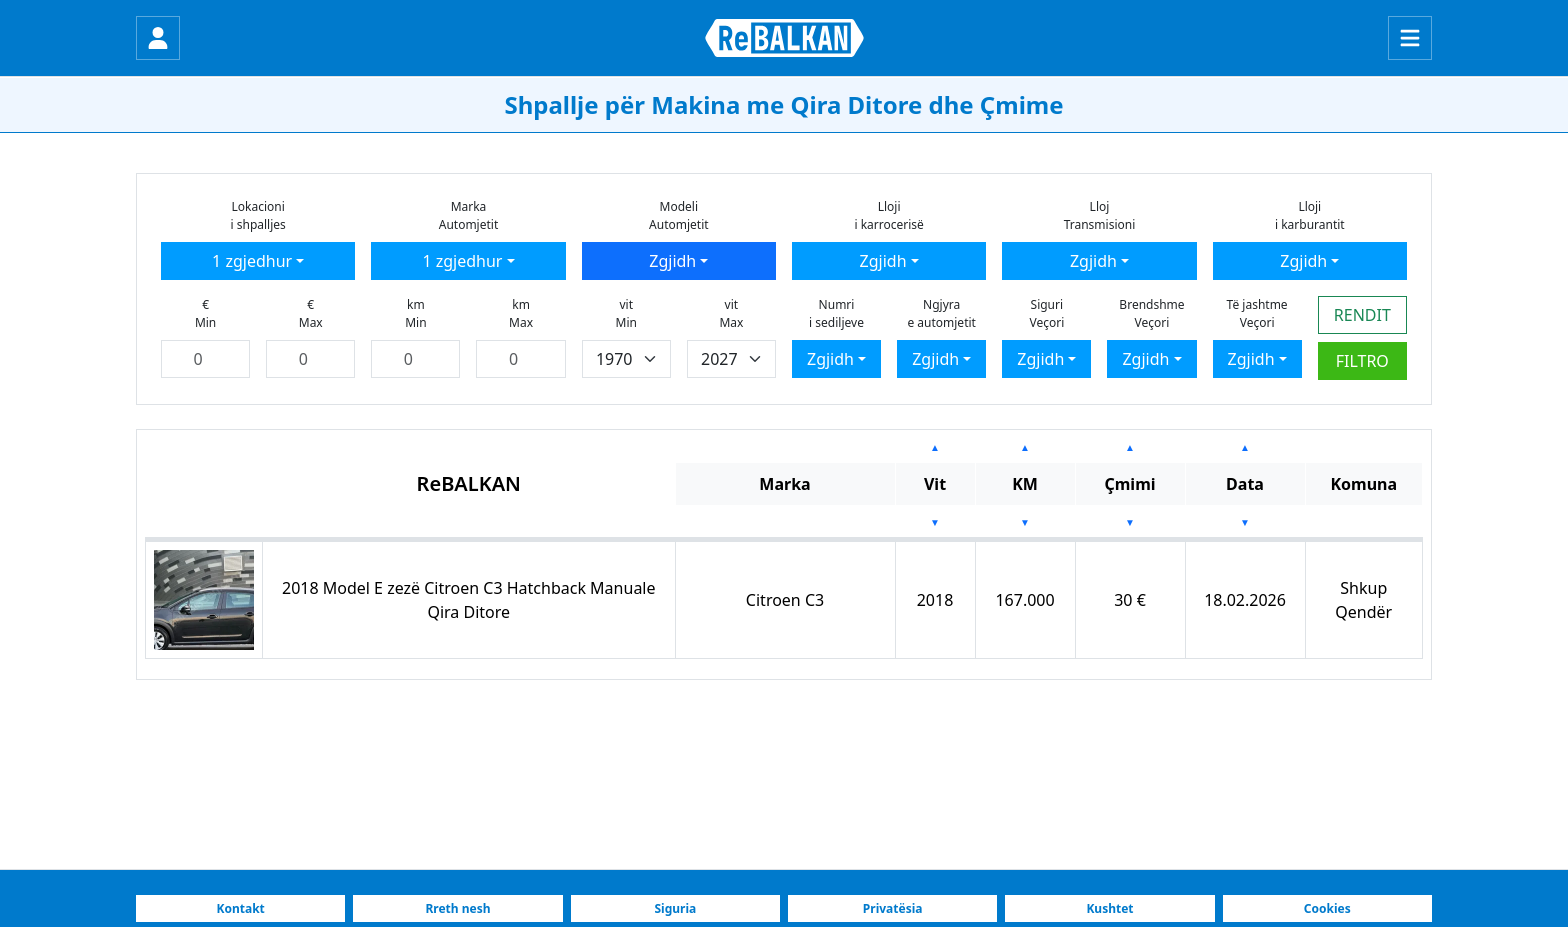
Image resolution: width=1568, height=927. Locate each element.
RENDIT (1362, 315)
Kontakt (241, 908)
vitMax (731, 313)
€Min (205, 313)
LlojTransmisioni (1100, 215)
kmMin (415, 313)
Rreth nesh (457, 908)
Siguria (675, 908)
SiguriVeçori (1046, 313)
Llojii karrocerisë (888, 215)
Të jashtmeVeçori (1257, 313)
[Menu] (1410, 38)
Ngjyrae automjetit (941, 313)
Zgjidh (672, 261)
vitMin (626, 313)
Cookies (1327, 908)
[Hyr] (158, 38)
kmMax (521, 313)
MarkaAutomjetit (469, 215)
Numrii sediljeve (836, 313)
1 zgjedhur (252, 261)
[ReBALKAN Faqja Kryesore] (784, 38)
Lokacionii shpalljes (258, 215)
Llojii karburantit (1310, 215)
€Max (311, 313)
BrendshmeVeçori (1151, 313)
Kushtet (1109, 908)
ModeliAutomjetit (679, 215)
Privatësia (893, 908)
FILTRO (1362, 361)
